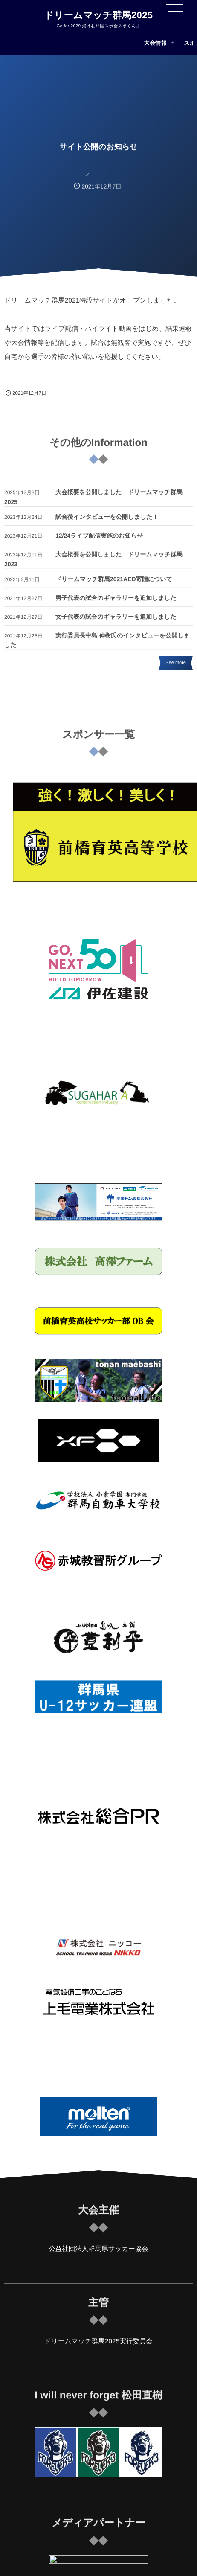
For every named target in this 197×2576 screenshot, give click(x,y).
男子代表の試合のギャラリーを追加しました (116, 599)
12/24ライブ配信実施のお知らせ (99, 537)
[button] (174, 11)
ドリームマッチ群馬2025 (98, 15)
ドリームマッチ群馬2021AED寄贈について (113, 580)
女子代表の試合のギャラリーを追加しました (116, 618)
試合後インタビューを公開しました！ (106, 518)
